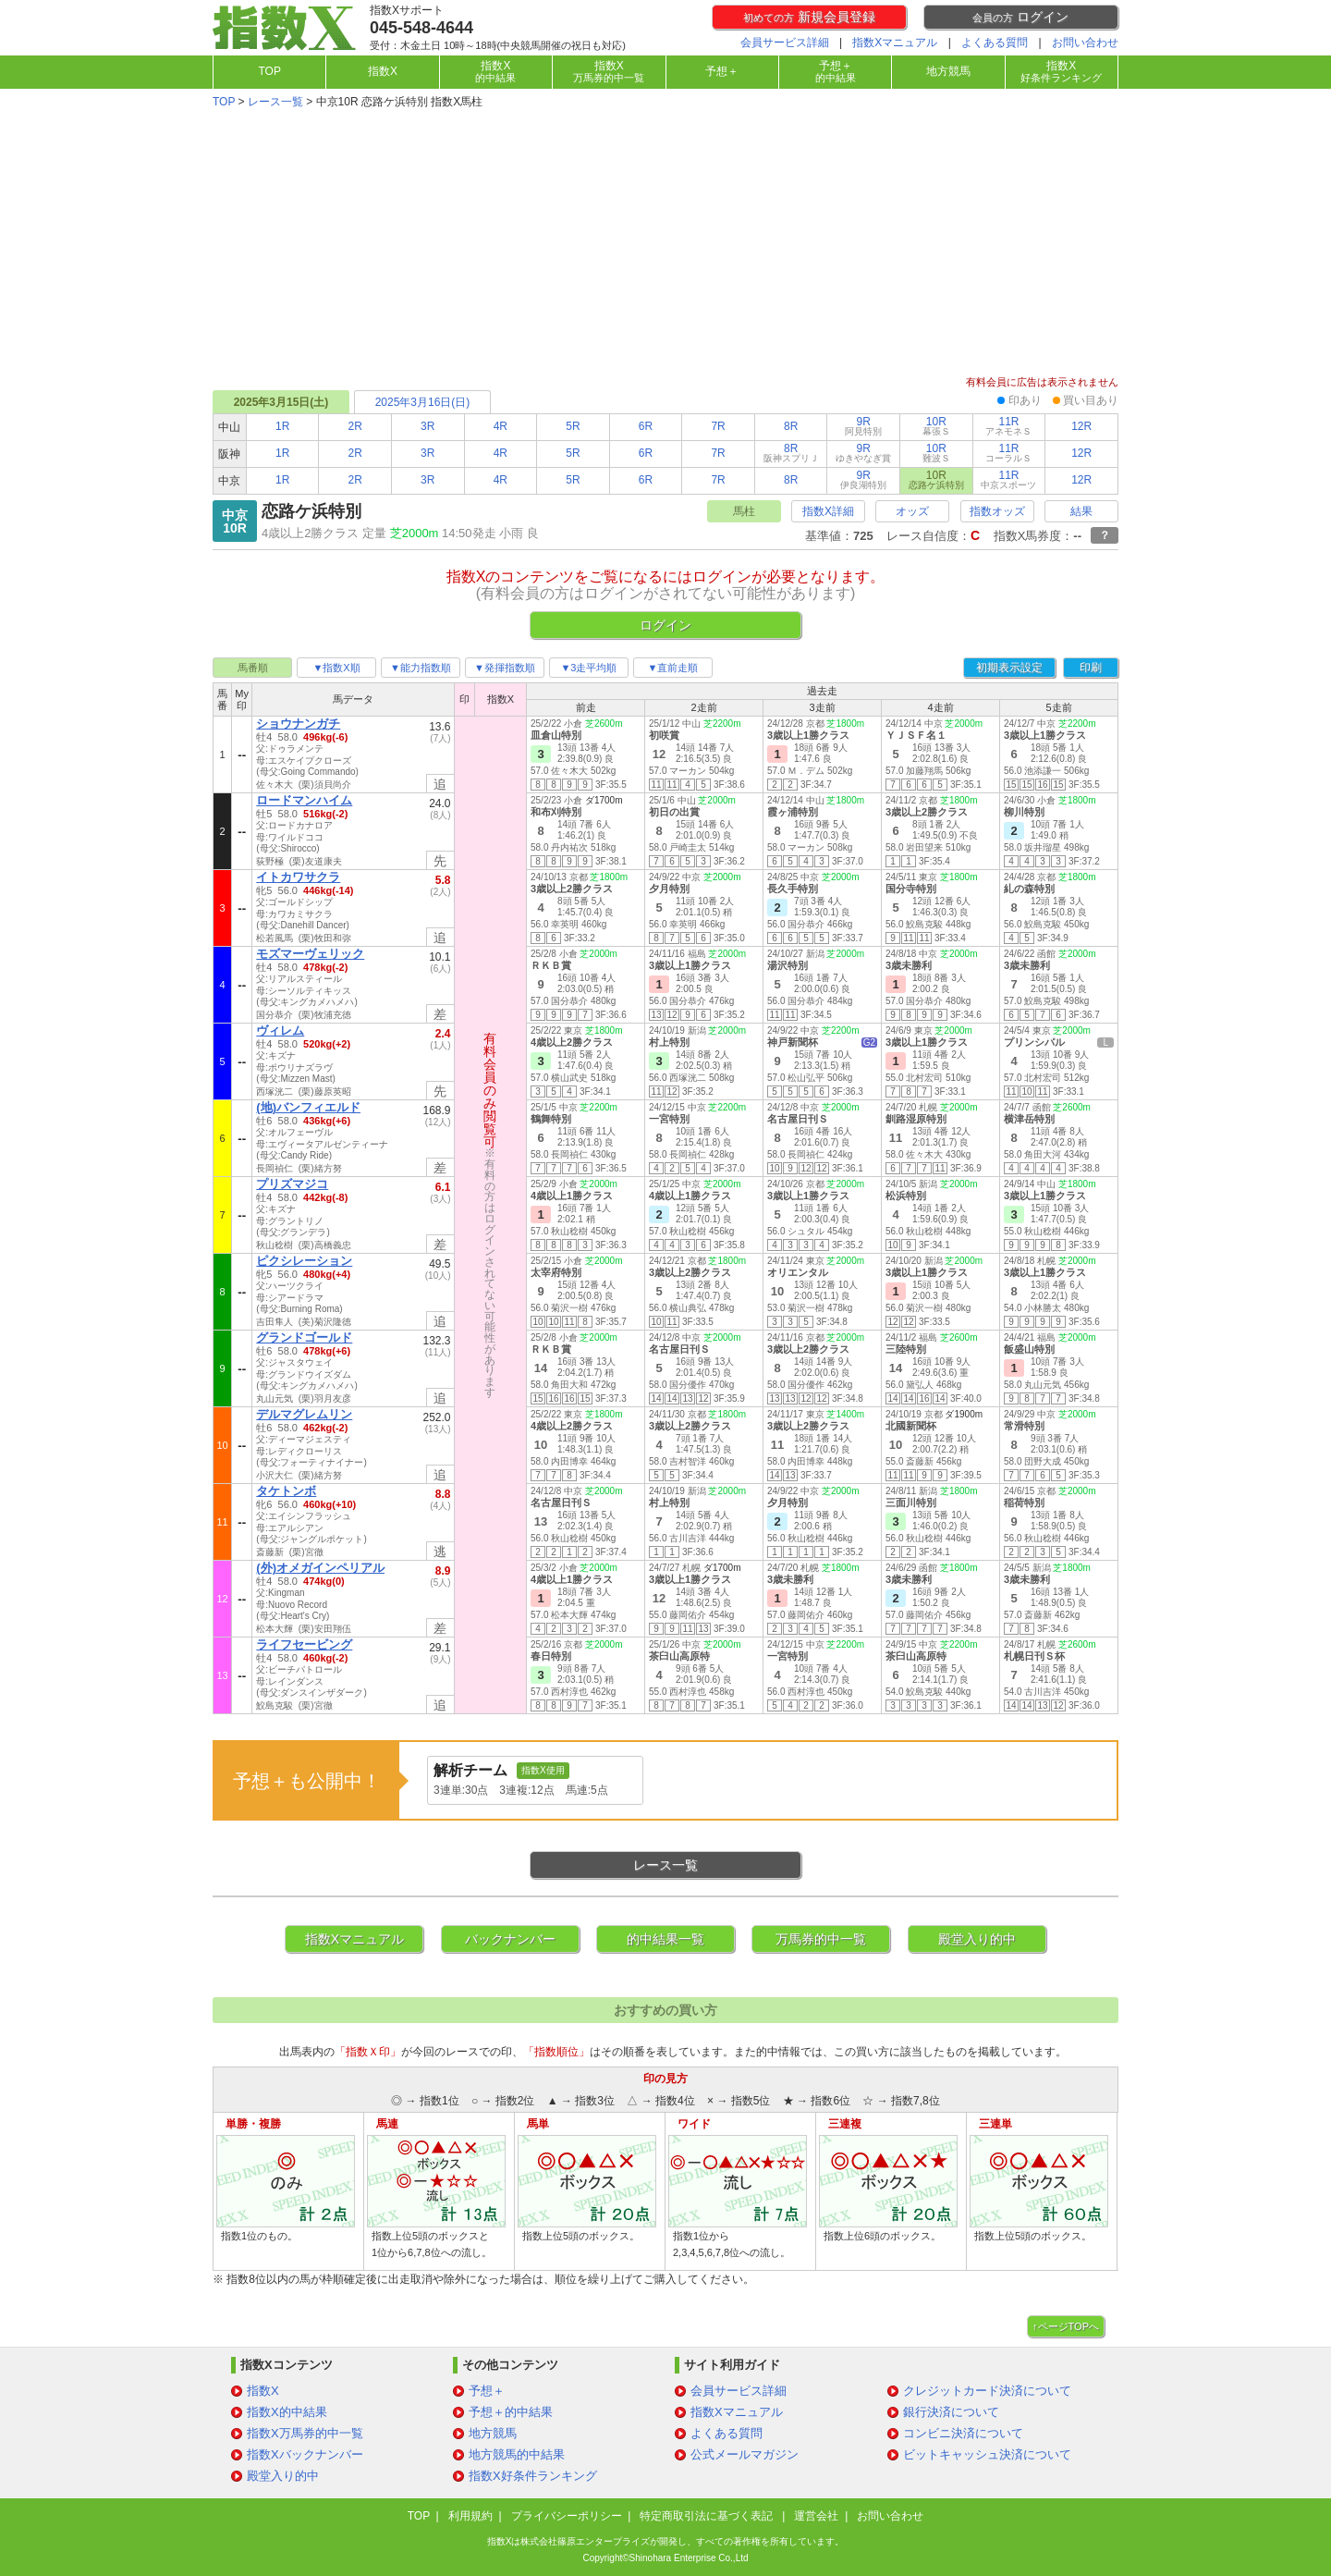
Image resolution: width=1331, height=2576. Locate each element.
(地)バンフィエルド (308, 1107)
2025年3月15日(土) (281, 402)
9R (863, 425)
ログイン (1020, 16)
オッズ (912, 511)
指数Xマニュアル (894, 42)
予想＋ (722, 71)
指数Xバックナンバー (305, 2454)
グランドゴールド (304, 1337)
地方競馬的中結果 (517, 2454)
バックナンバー (510, 1939)
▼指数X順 (336, 667)
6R (646, 426)
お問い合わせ (1085, 42)
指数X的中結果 (287, 2412)
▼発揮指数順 (504, 667)
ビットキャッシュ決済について (987, 2454)
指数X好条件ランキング (533, 2476)
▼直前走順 (673, 667)
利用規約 (470, 2515)
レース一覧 (275, 101)
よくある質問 (994, 42)
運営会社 (816, 2515)
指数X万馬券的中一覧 (305, 2433)
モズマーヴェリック (310, 954)
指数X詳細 (828, 511)
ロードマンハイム (304, 800)
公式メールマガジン (744, 2454)
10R (936, 425)
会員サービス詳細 (784, 42)
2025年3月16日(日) (422, 402)
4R (500, 426)
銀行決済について (951, 2412)
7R (718, 426)
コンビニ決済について (963, 2433)
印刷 (1091, 667)
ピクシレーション (304, 1261)
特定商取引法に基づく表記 (707, 2515)
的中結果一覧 (665, 1939)
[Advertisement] (665, 244)
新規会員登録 (809, 16)
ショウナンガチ (298, 723)
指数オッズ (997, 511)
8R (791, 426)
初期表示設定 (1009, 667)
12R (1081, 426)
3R (427, 426)
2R (355, 426)
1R (282, 426)
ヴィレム (280, 1030)
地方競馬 (948, 71)
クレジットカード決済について (987, 2391)
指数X (382, 71)
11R (1008, 425)
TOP (269, 71)
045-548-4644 (421, 27)
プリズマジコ (292, 1184)
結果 (1081, 511)
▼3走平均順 (588, 667)
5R (573, 426)
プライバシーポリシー (566, 2515)
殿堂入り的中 (977, 1939)
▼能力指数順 (420, 667)
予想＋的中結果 (511, 2412)
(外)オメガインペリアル (320, 1568)
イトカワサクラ (298, 877)
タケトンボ (286, 1491)
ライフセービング (304, 1644)
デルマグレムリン (304, 1414)
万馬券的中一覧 (820, 1939)
